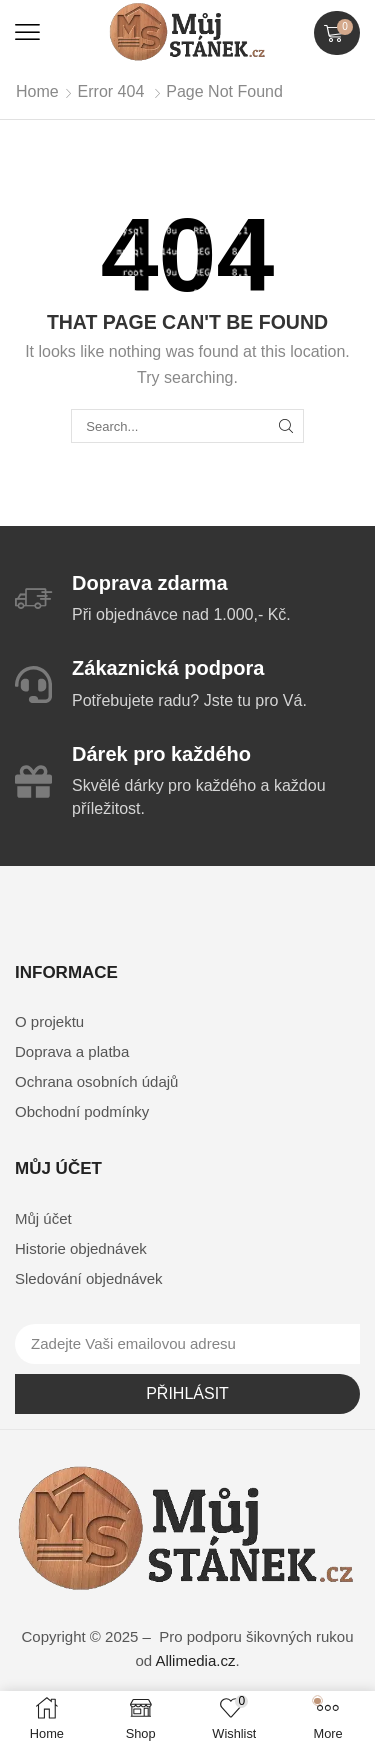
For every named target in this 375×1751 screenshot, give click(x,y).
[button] (27, 32)
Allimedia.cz (195, 1660)
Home (37, 91)
